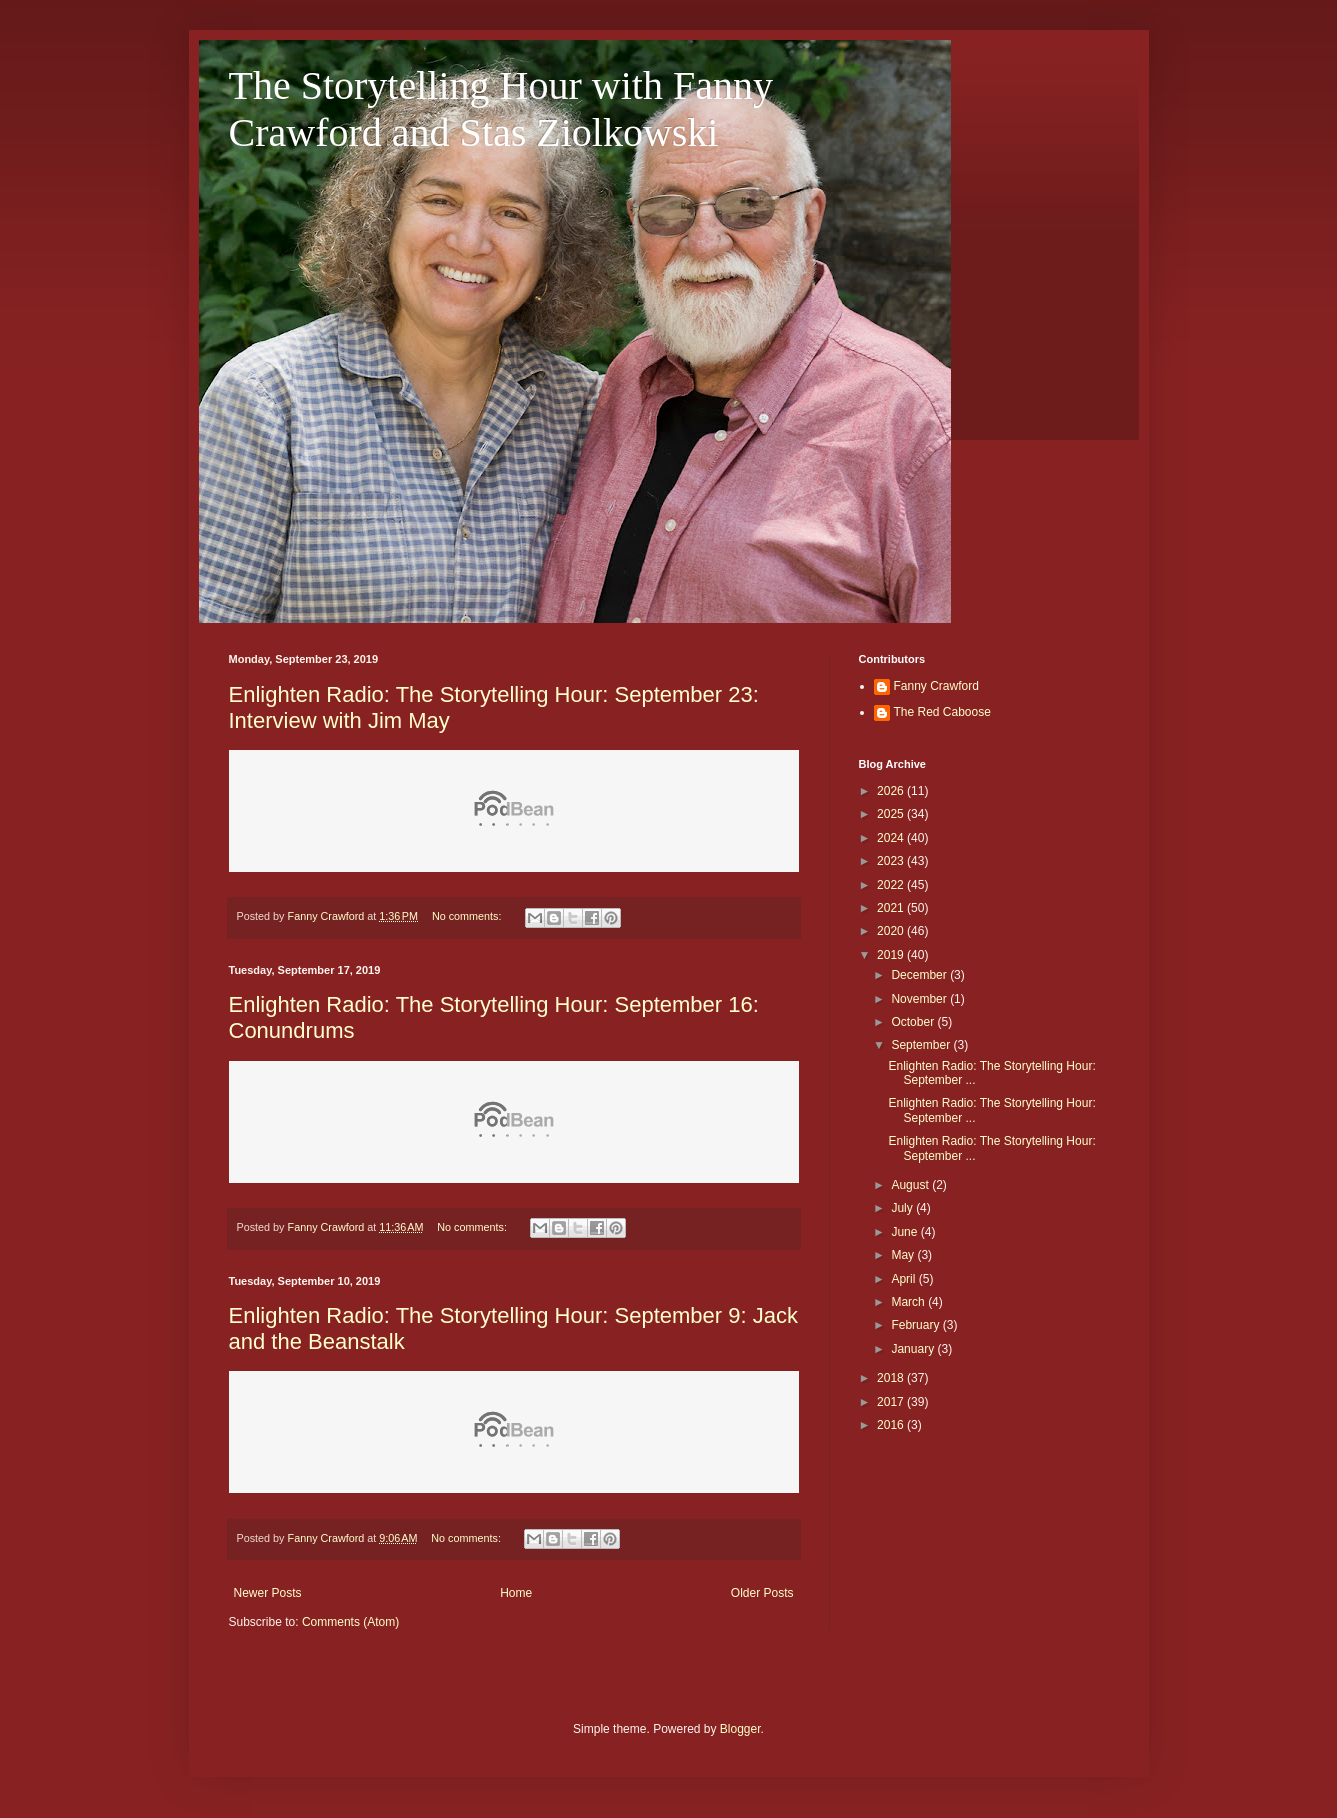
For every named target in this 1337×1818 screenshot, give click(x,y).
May (904, 1255)
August (911, 1185)
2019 (892, 955)
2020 (892, 931)
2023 (892, 861)
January (914, 1349)
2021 (892, 908)
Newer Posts (268, 1593)
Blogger (740, 1729)
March (909, 1302)
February (916, 1325)
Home (516, 1593)
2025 (892, 814)
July (903, 1208)
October (914, 1022)
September (922, 1045)
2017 (892, 1402)
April (904, 1279)
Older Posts (762, 1593)
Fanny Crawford (936, 686)
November (920, 999)
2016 (892, 1425)
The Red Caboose (942, 712)
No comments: (468, 916)
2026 (892, 791)
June (905, 1232)
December (920, 975)
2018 (892, 1378)
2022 (892, 885)
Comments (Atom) (350, 1622)
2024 (892, 838)
